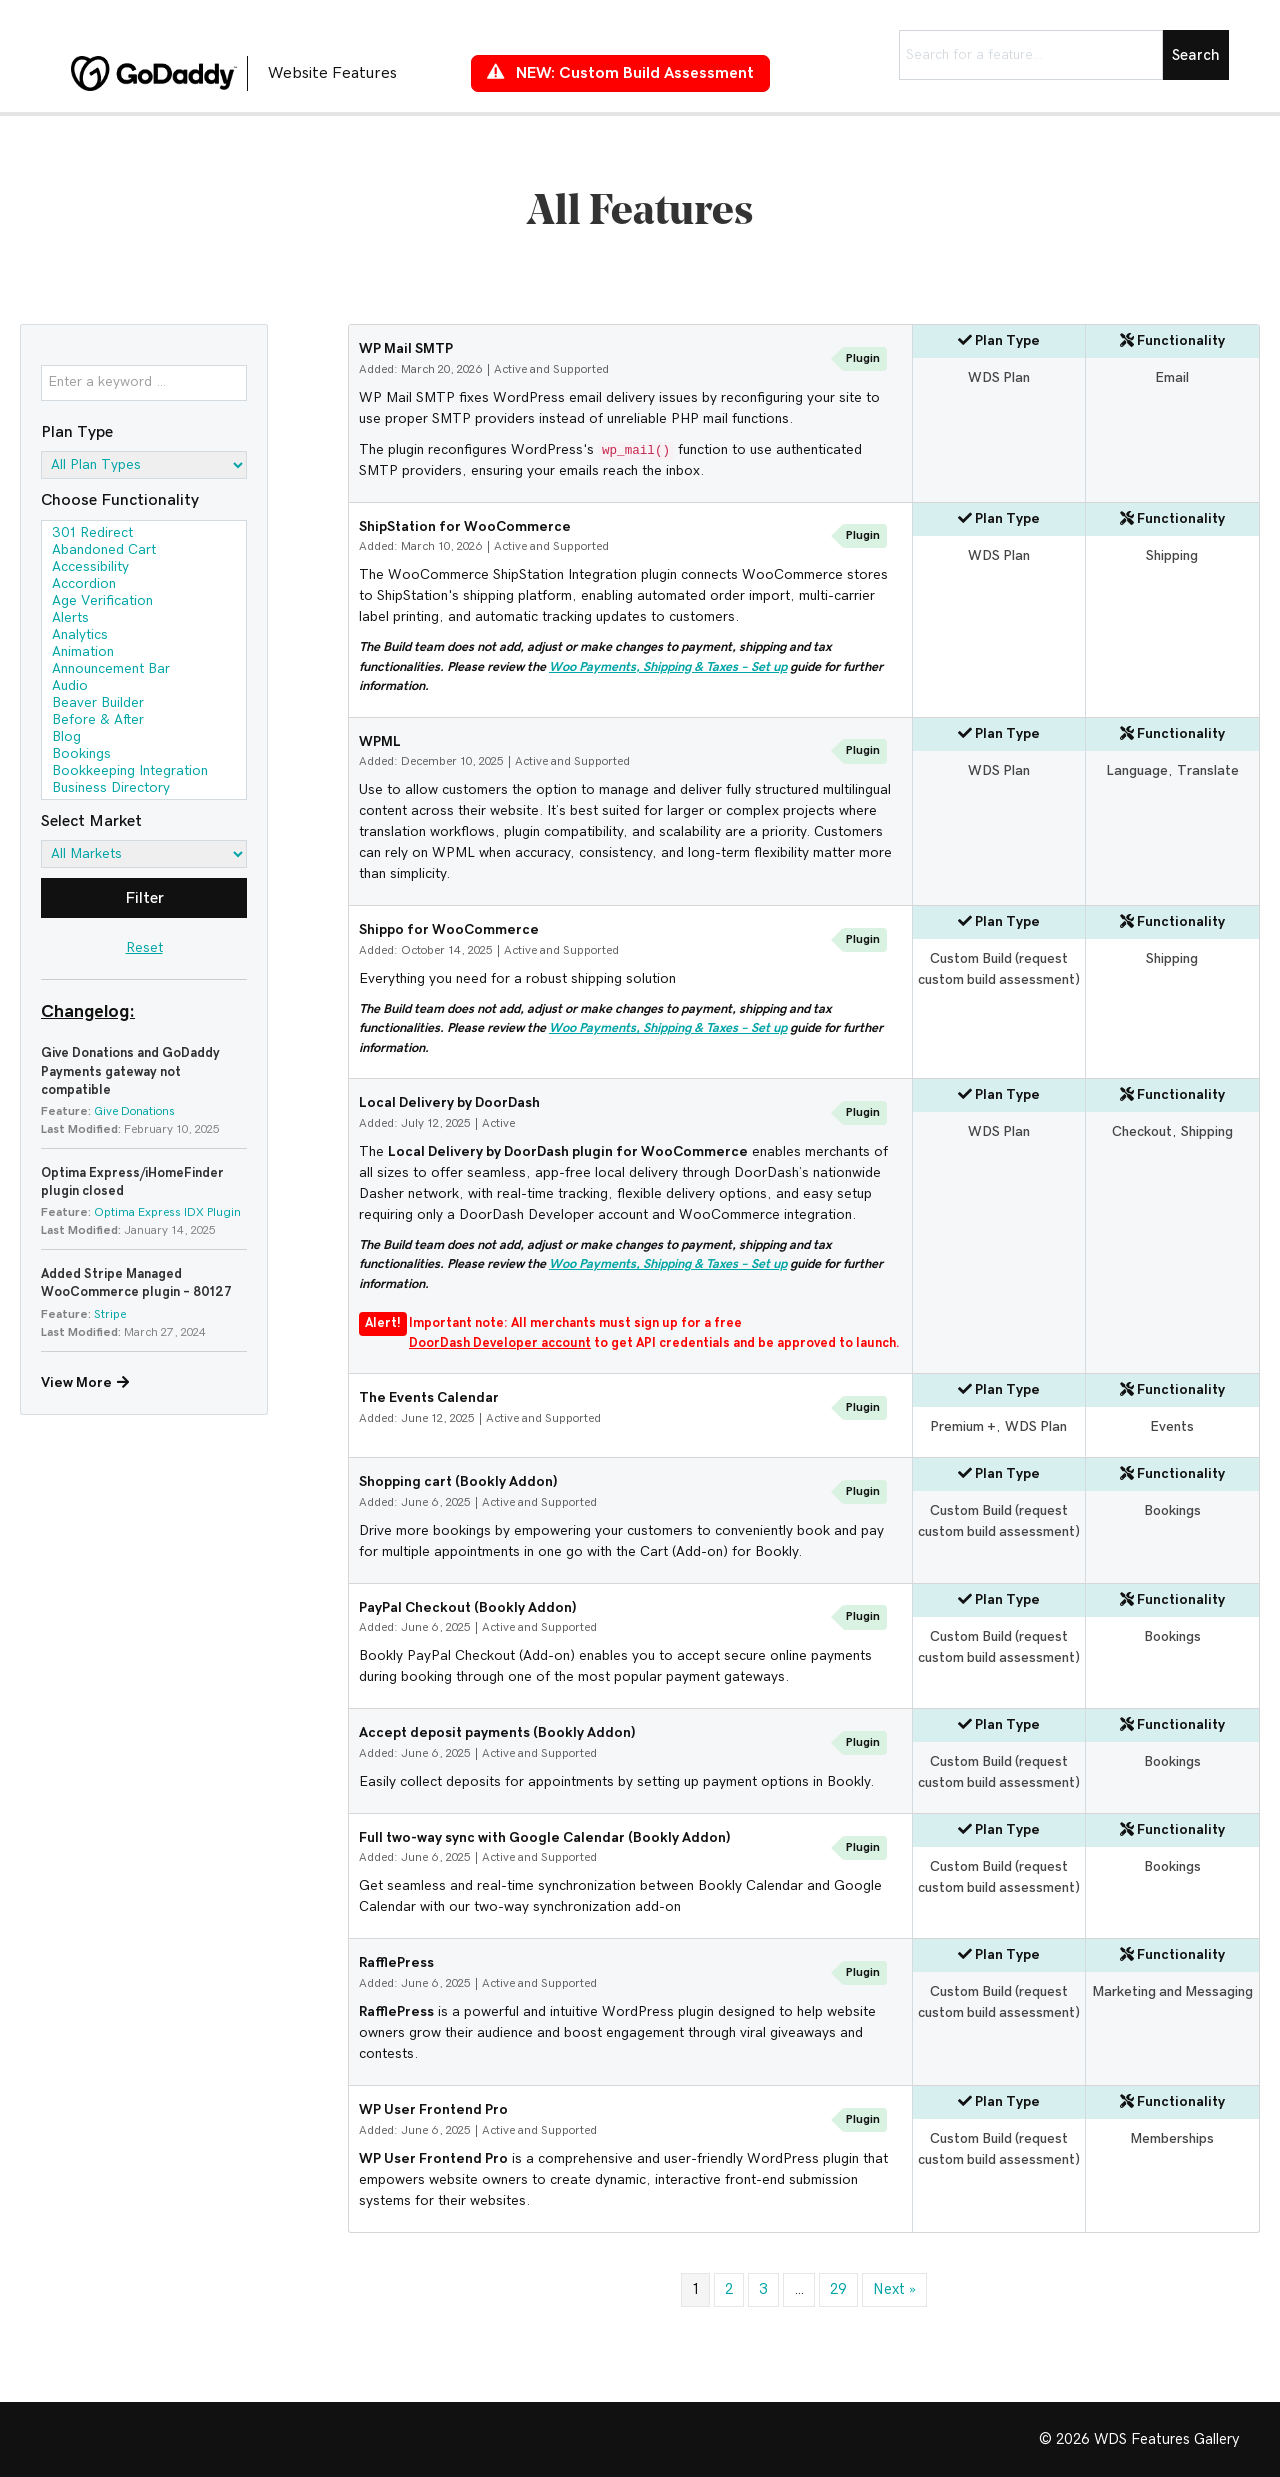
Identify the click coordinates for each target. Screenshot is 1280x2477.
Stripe (110, 1314)
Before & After (144, 721)
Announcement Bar (144, 670)
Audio (144, 687)
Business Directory (144, 789)
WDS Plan (999, 378)
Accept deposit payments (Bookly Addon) (497, 1733)
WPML (380, 742)
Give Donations (134, 1111)
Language (1137, 771)
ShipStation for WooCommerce (465, 527)
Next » (894, 2289)
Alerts (144, 619)
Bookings (144, 755)
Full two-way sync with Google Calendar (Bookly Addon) (545, 1838)
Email (1172, 378)
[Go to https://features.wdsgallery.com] (251, 73)
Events (1172, 1427)
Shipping (1172, 556)
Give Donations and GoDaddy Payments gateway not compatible (130, 1071)
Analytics (144, 636)
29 (838, 2289)
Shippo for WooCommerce (449, 930)
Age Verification (144, 602)
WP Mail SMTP (406, 349)
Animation (144, 653)
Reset (144, 948)
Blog (144, 738)
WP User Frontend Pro (433, 2110)
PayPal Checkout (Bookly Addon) (468, 1608)
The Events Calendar (429, 1398)
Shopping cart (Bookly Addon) (458, 1482)
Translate (1208, 771)
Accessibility (144, 568)
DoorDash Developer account (500, 1343)
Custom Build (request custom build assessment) (999, 969)
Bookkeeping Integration (144, 772)
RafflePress (396, 1963)
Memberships (1172, 2139)
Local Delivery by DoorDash (449, 1103)
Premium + (963, 1427)
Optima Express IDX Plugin (167, 1212)
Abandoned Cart (144, 551)
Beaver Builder (144, 704)
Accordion (144, 585)
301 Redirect (144, 534)
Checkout (1142, 1132)
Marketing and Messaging (1172, 1992)
